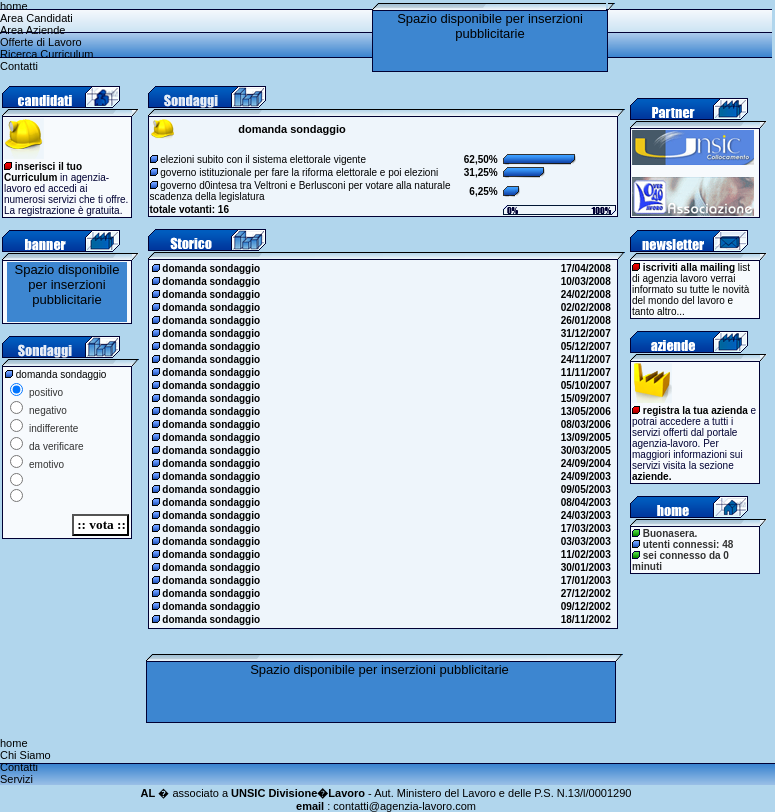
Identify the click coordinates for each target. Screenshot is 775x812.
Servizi (16, 779)
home (14, 6)
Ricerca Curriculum (47, 54)
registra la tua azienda (695, 410)
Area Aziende (32, 30)
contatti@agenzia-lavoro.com (404, 806)
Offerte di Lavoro (41, 42)
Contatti (19, 66)
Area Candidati (36, 18)
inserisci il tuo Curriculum (43, 172)
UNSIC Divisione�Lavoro (298, 793)
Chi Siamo (25, 755)
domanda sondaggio (207, 268)
